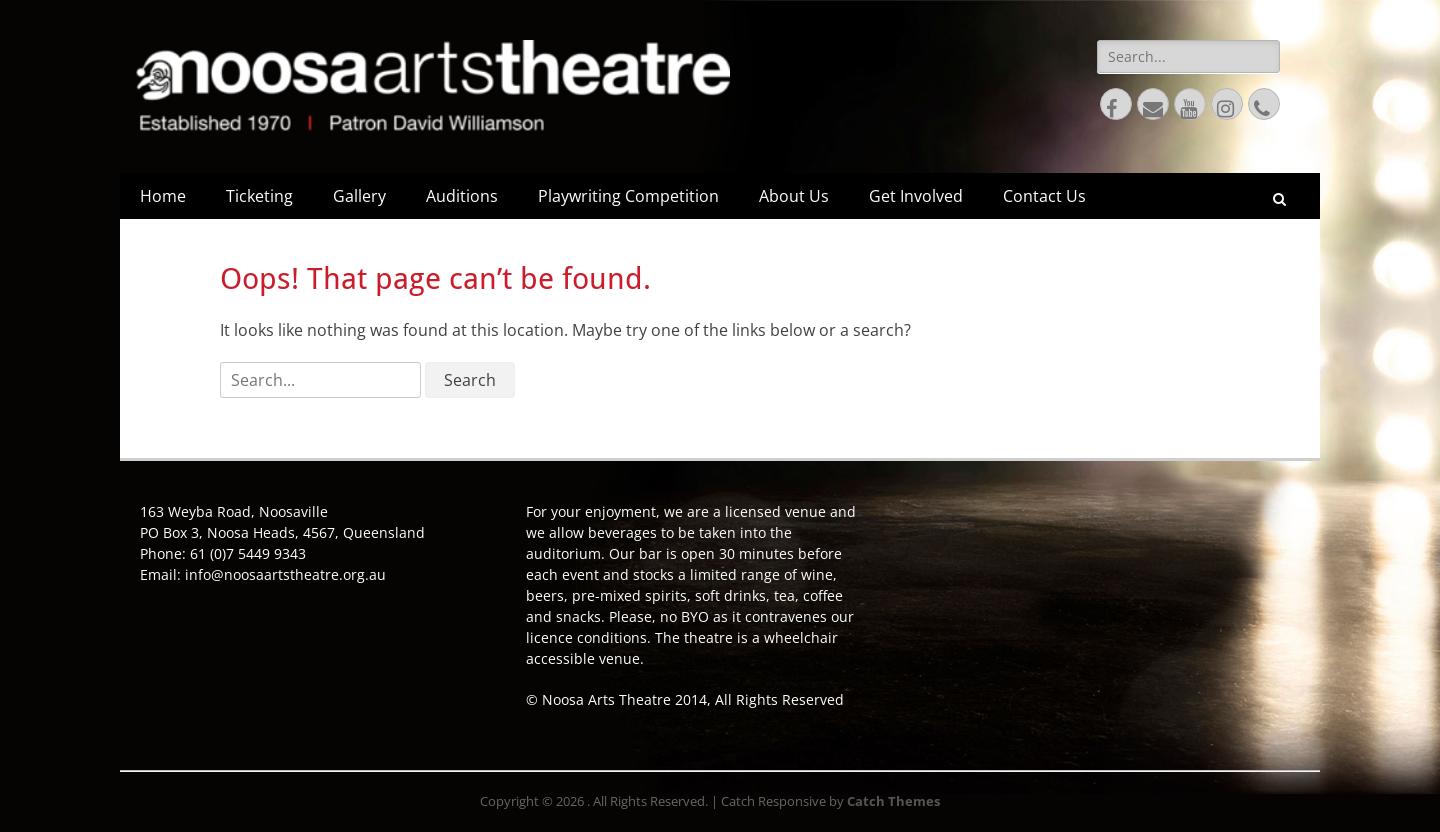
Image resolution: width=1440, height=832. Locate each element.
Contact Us (1044, 196)
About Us (794, 196)
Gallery (359, 196)
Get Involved (916, 196)
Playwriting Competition (628, 196)
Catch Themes (893, 801)
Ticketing (259, 196)
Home (163, 196)
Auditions (462, 196)
